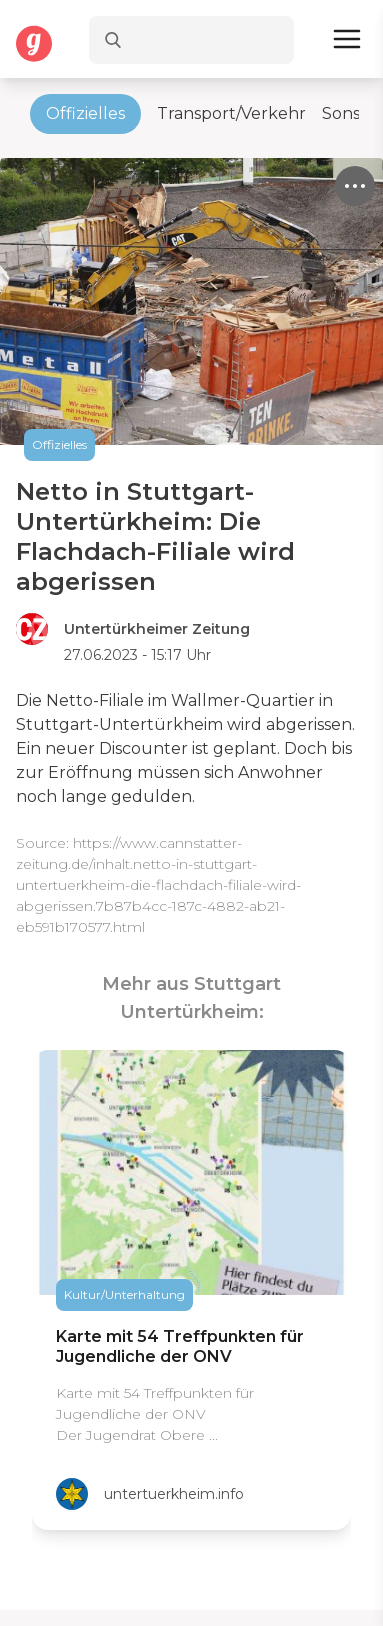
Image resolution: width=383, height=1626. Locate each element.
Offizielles (85, 113)
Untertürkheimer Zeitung (157, 629)
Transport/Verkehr (231, 113)
